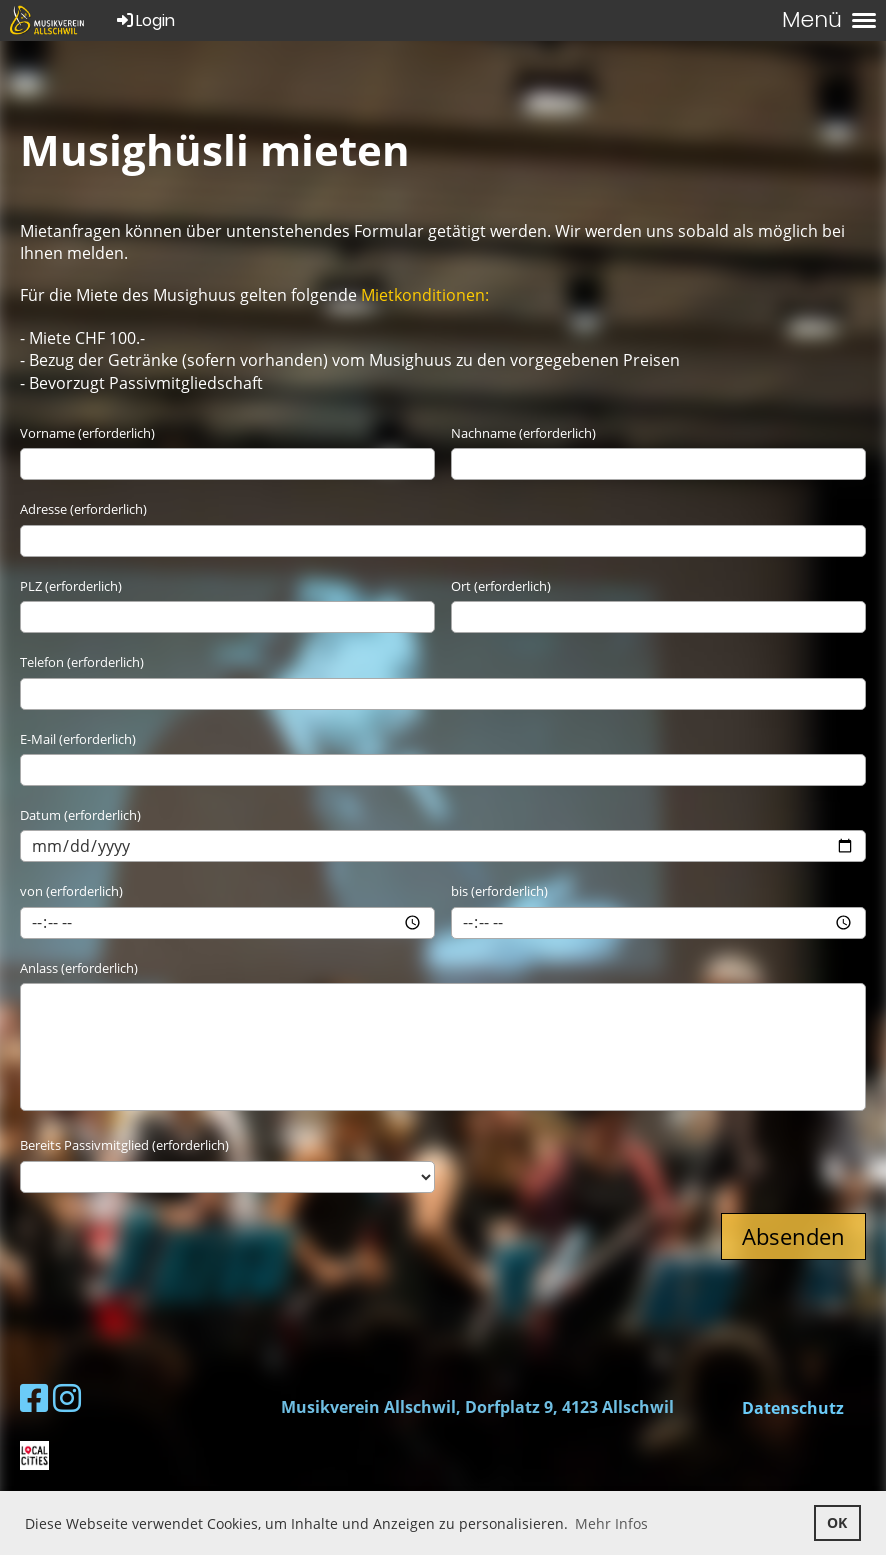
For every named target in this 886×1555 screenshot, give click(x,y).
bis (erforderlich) (499, 891)
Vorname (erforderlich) (87, 433)
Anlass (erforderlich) (79, 968)
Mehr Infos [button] (611, 1523)
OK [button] (837, 1522)
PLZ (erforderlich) (71, 586)
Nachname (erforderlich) (523, 433)
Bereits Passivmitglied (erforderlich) (124, 1145)
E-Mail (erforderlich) (78, 739)
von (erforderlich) (71, 891)
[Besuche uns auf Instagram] (67, 1397)
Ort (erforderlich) (501, 586)
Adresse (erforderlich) (83, 509)
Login (144, 20)
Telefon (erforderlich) (82, 662)
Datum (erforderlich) (80, 815)
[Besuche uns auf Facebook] (34, 1397)
